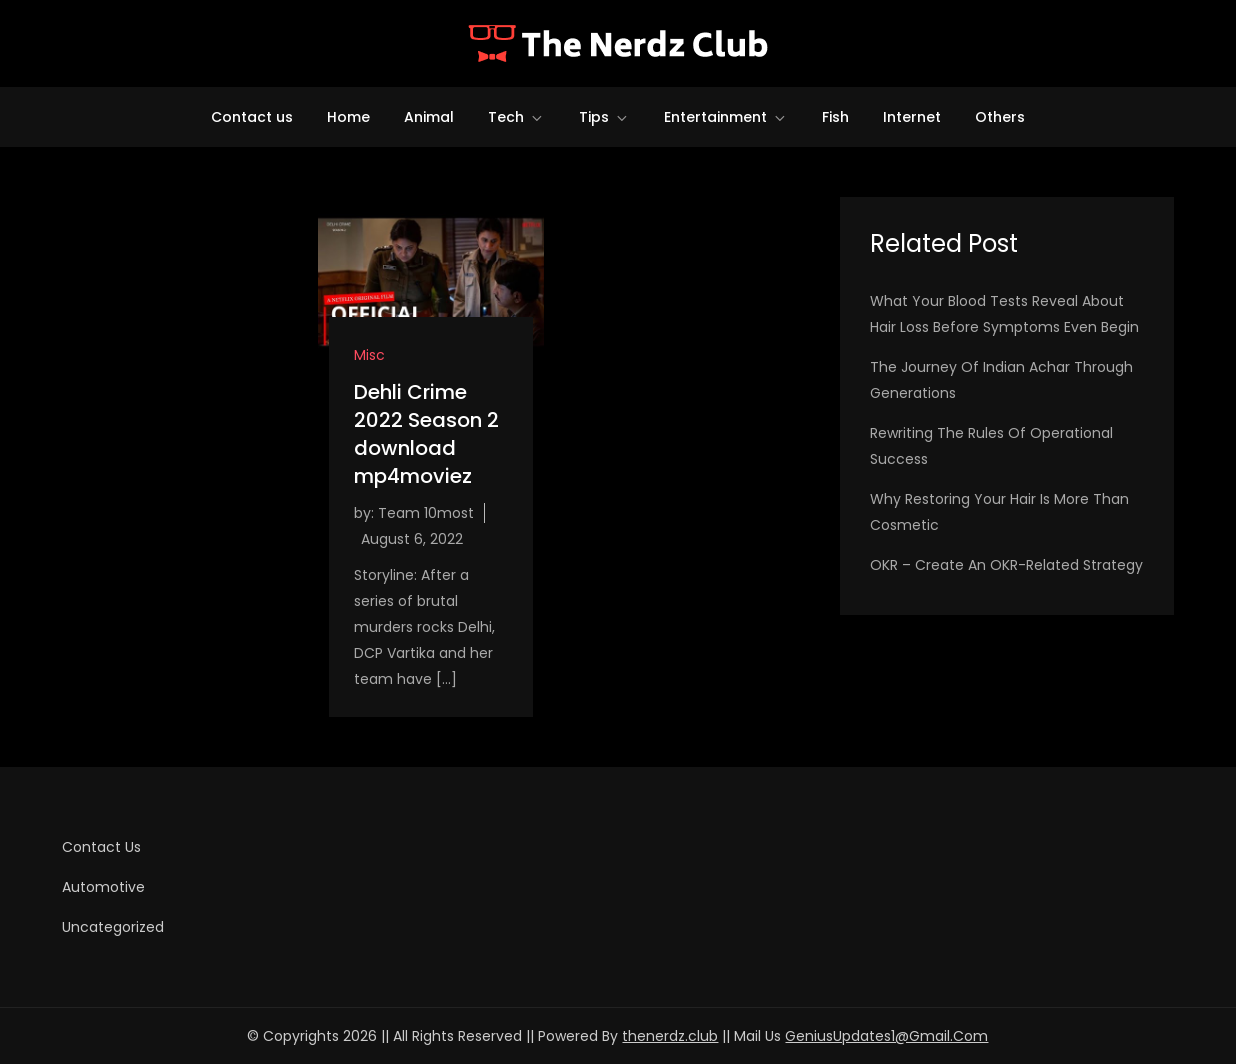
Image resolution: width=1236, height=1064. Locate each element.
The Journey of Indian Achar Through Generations (1001, 380)
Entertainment (726, 117)
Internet (912, 117)
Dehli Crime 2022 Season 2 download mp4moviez (426, 434)
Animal (429, 117)
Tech (516, 117)
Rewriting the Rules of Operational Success (991, 446)
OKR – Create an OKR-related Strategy (1006, 565)
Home (348, 117)
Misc (369, 355)
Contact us (252, 117)
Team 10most (426, 513)
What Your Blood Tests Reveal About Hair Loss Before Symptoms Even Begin (1004, 314)
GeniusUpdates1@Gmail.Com (886, 1036)
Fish (835, 117)
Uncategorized (113, 927)
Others (1000, 117)
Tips (604, 117)
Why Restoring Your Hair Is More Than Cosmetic (999, 512)
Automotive (103, 887)
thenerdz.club (670, 1036)
